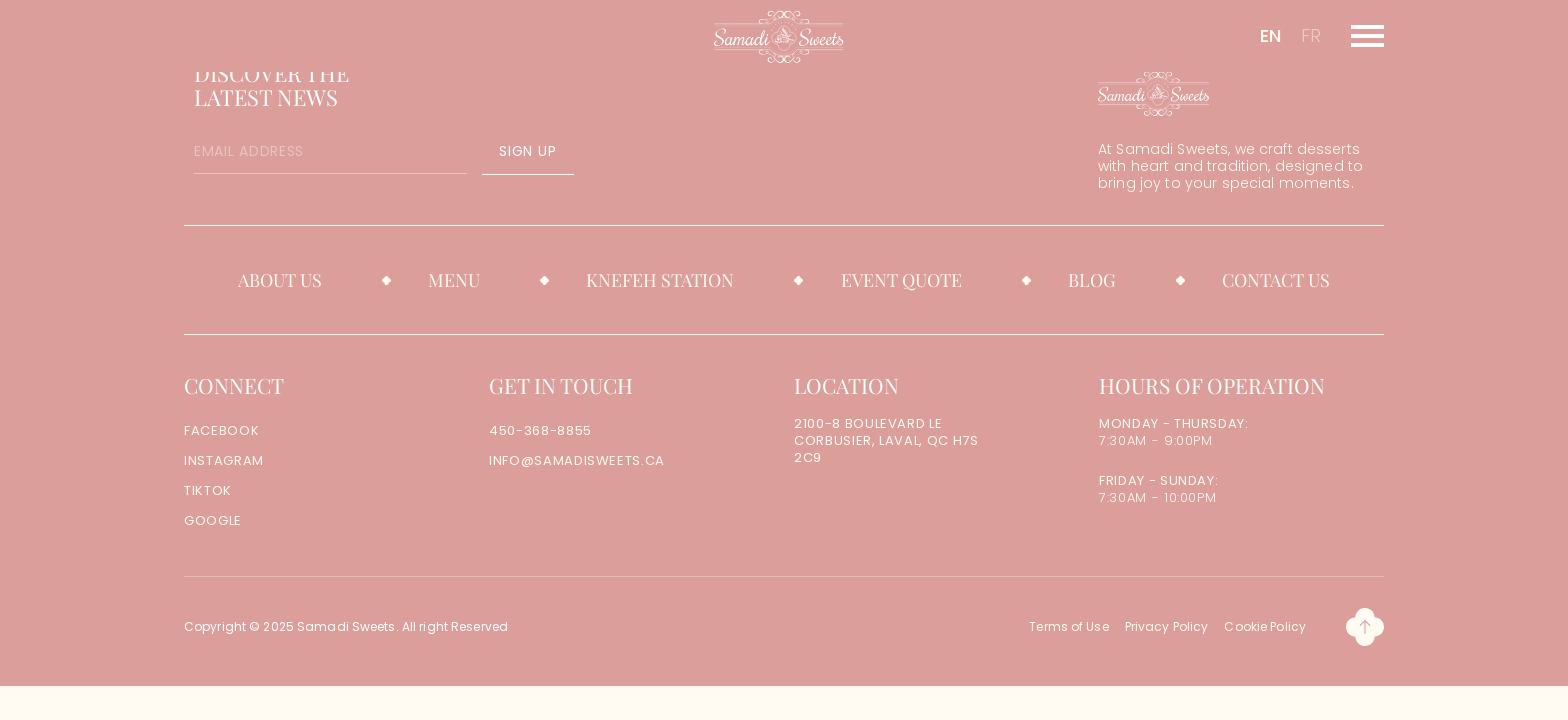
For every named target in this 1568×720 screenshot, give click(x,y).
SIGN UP (527, 151)
